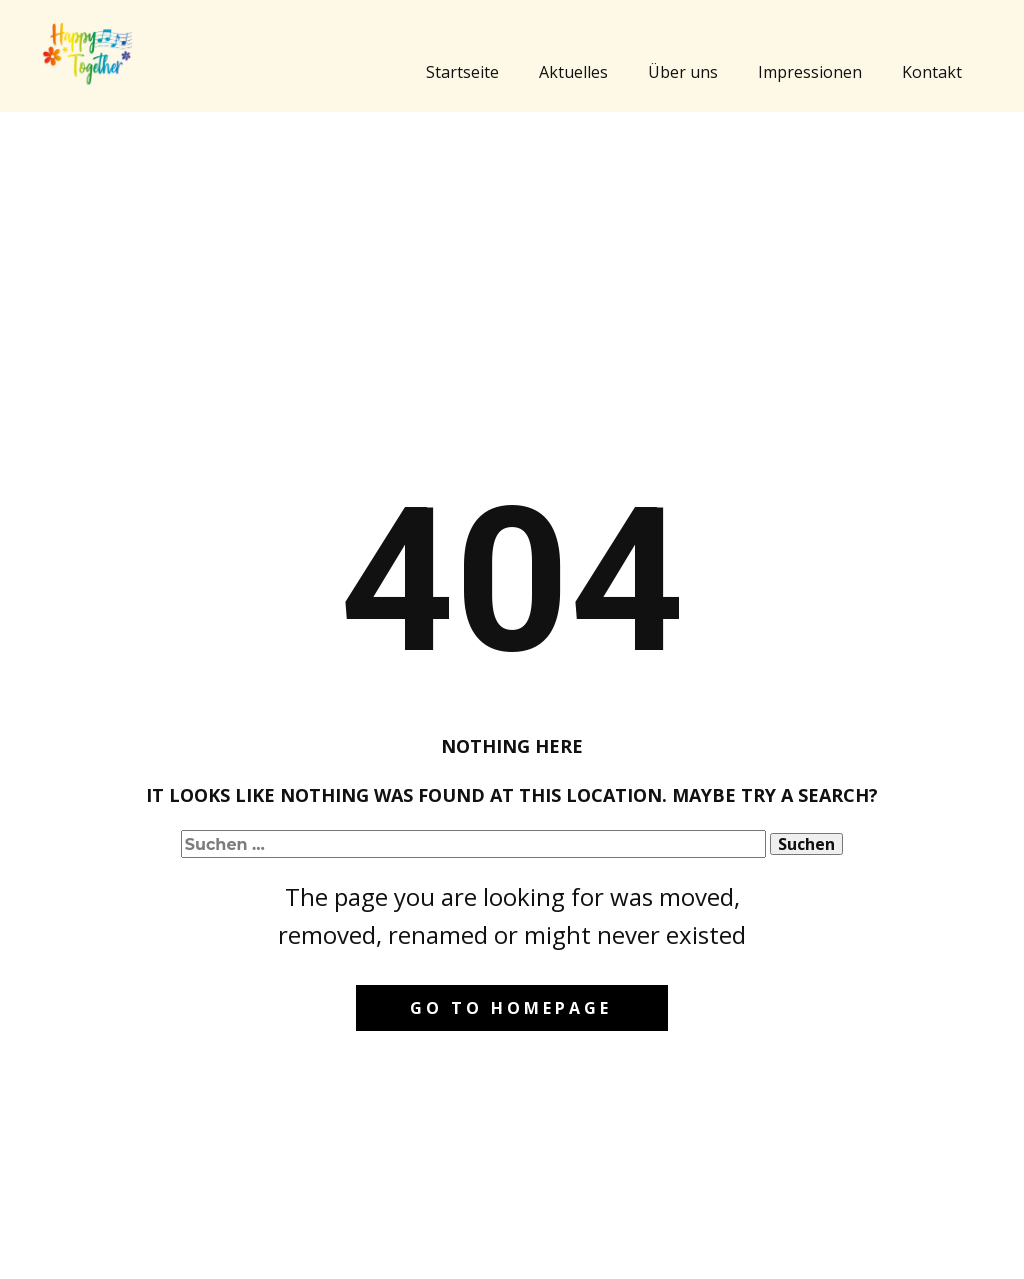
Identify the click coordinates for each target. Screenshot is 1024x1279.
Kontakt (932, 72)
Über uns (683, 72)
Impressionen (810, 72)
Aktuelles (573, 72)
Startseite (462, 72)
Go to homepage (511, 1008)
